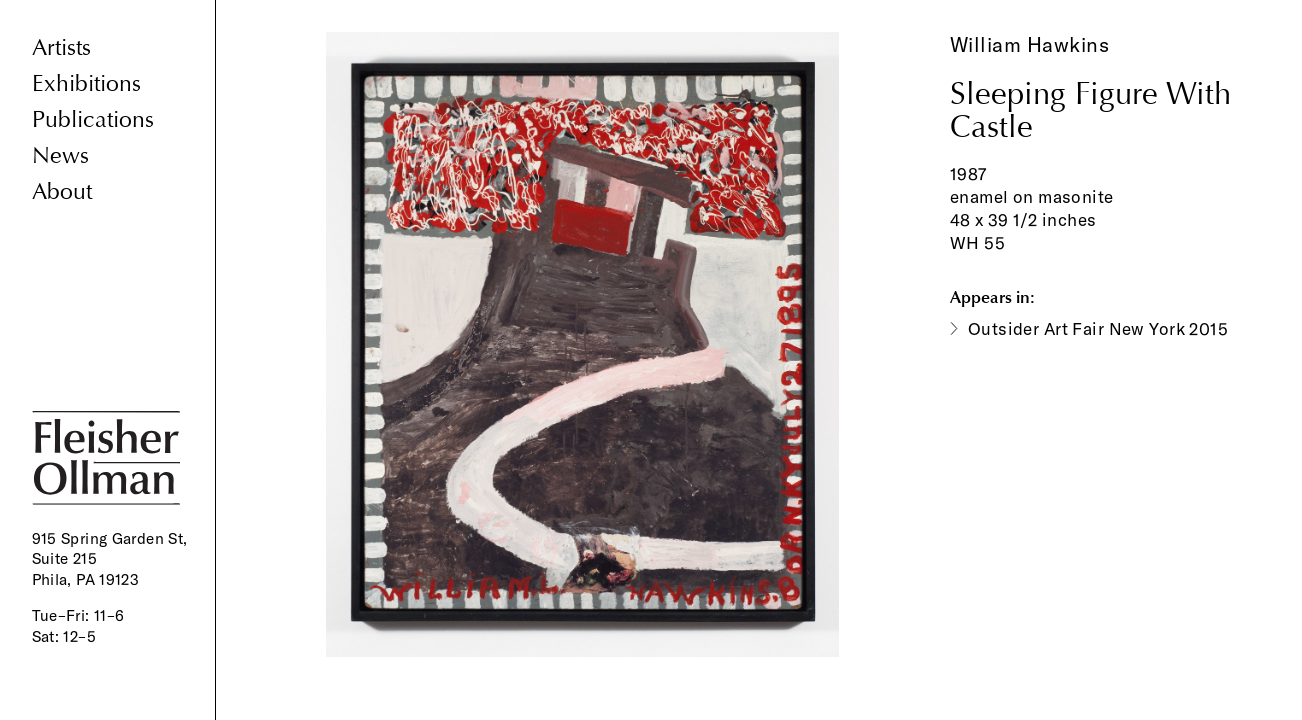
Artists (61, 47)
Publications (93, 119)
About (62, 191)
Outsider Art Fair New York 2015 (1098, 328)
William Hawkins (1030, 44)
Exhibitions (86, 83)
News (60, 155)
